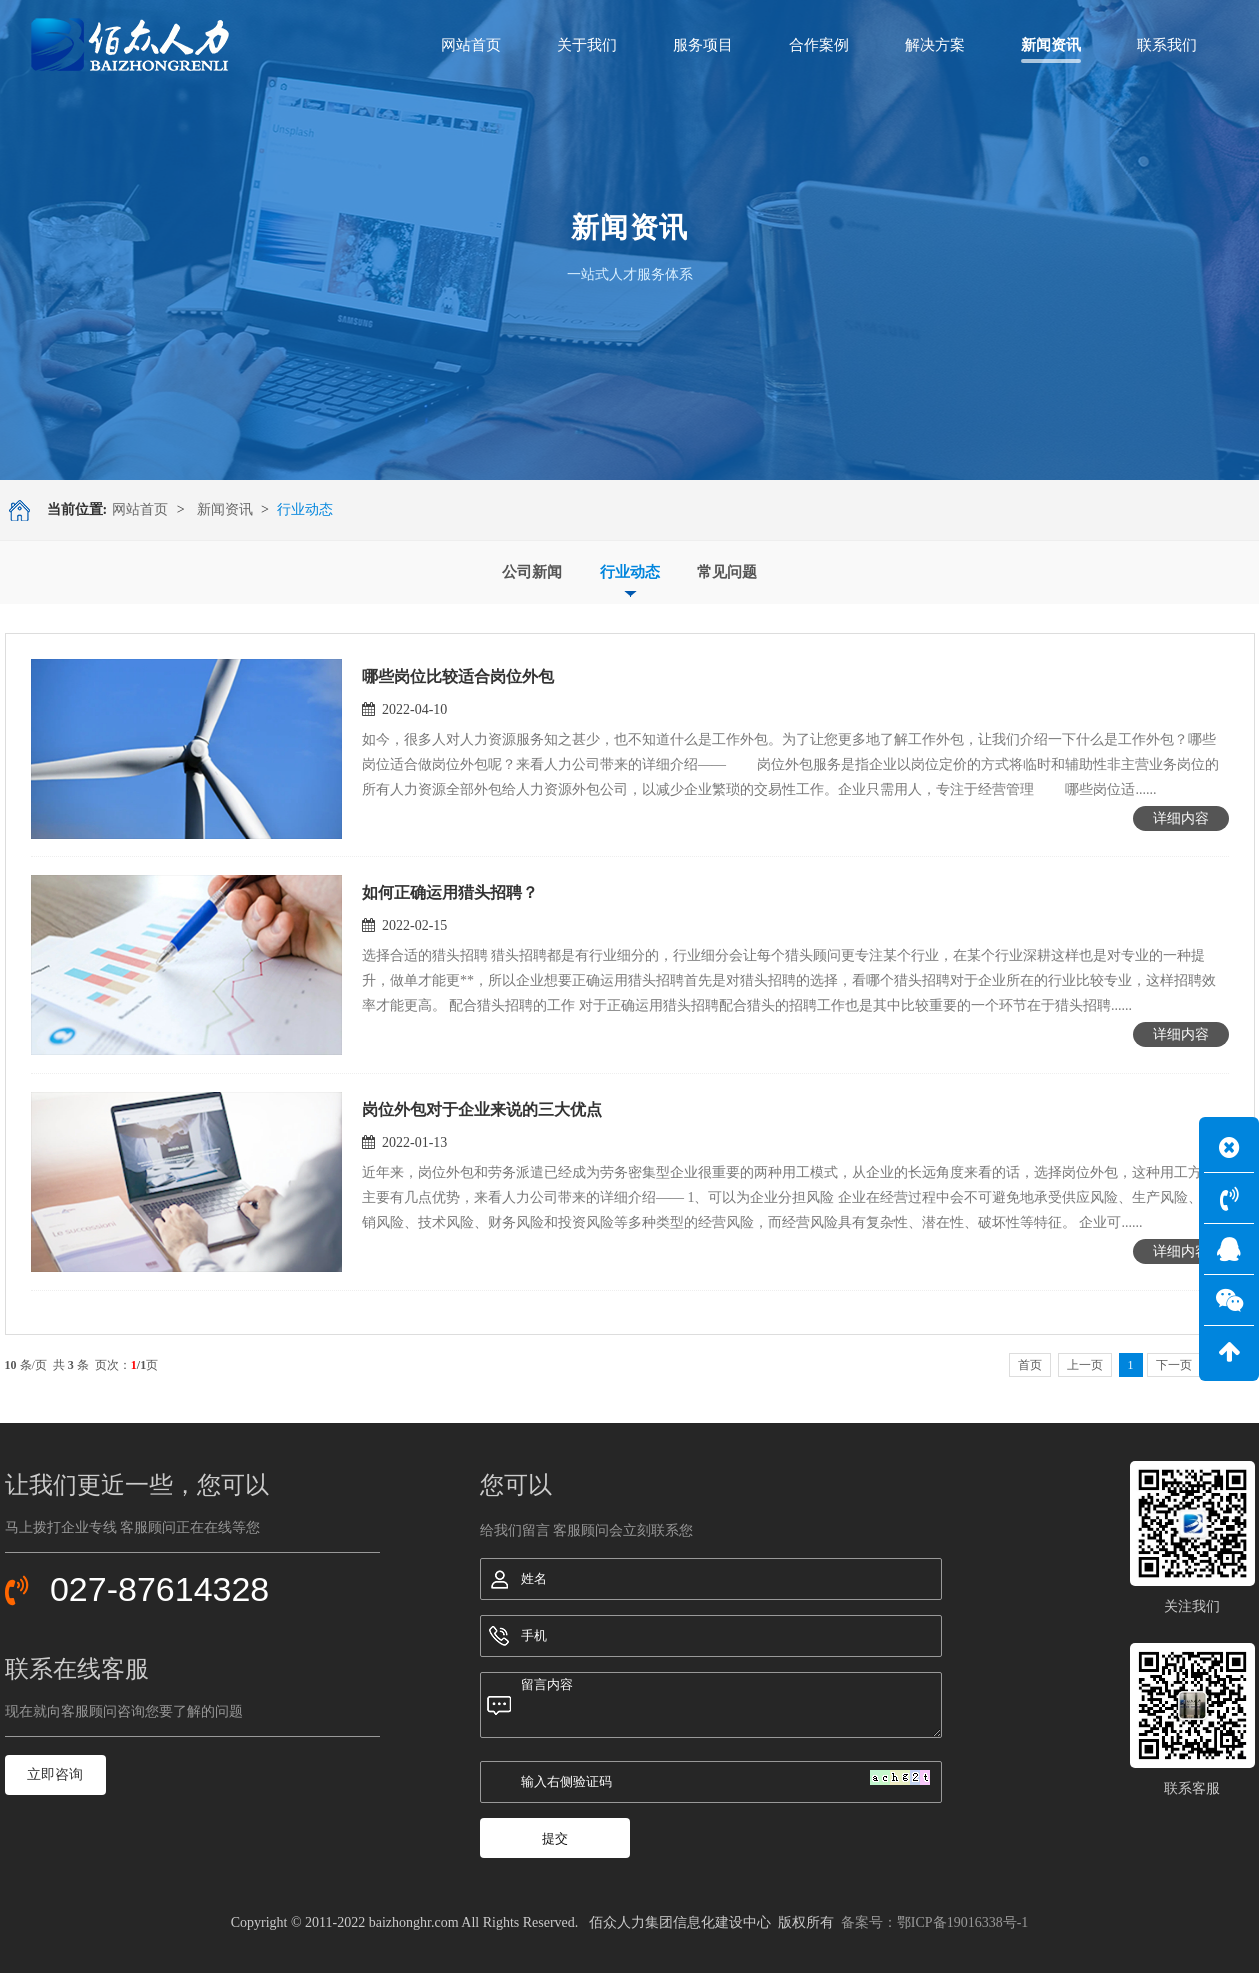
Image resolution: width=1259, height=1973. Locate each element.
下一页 (1174, 1365)
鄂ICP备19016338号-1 (962, 1922)
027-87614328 (159, 1589)
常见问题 (727, 572)
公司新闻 (532, 572)
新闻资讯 (225, 509)
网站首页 (140, 509)
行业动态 (630, 572)
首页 (1030, 1365)
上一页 (1085, 1365)
